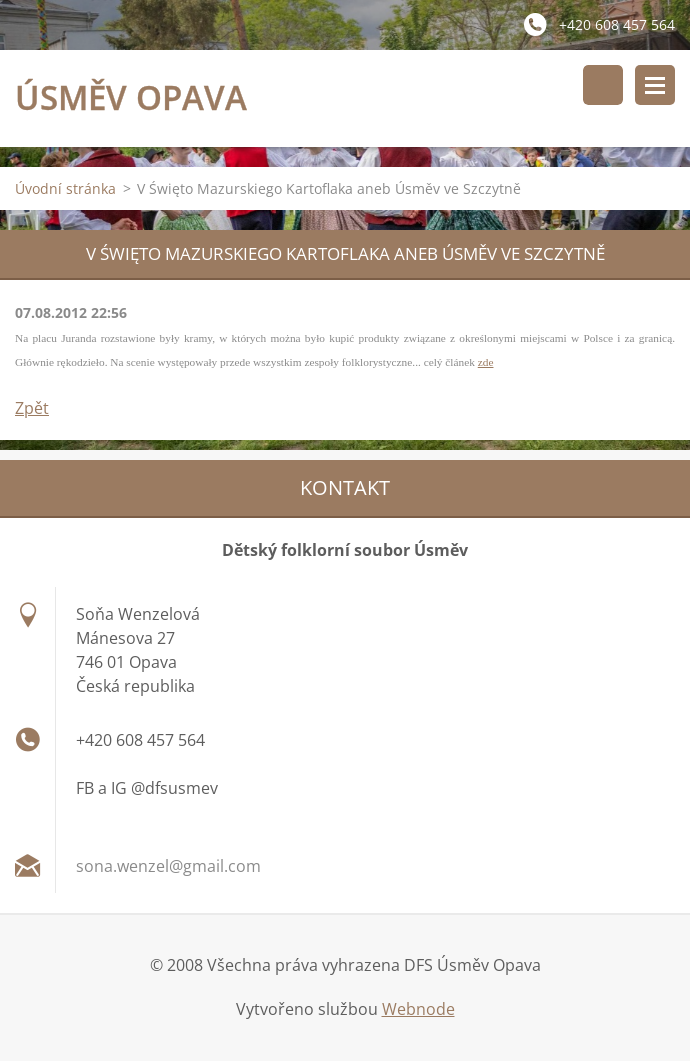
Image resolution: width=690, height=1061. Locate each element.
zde (486, 362)
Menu (655, 85)
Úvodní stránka (65, 188)
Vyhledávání (603, 85)
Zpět (32, 408)
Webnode (418, 1009)
